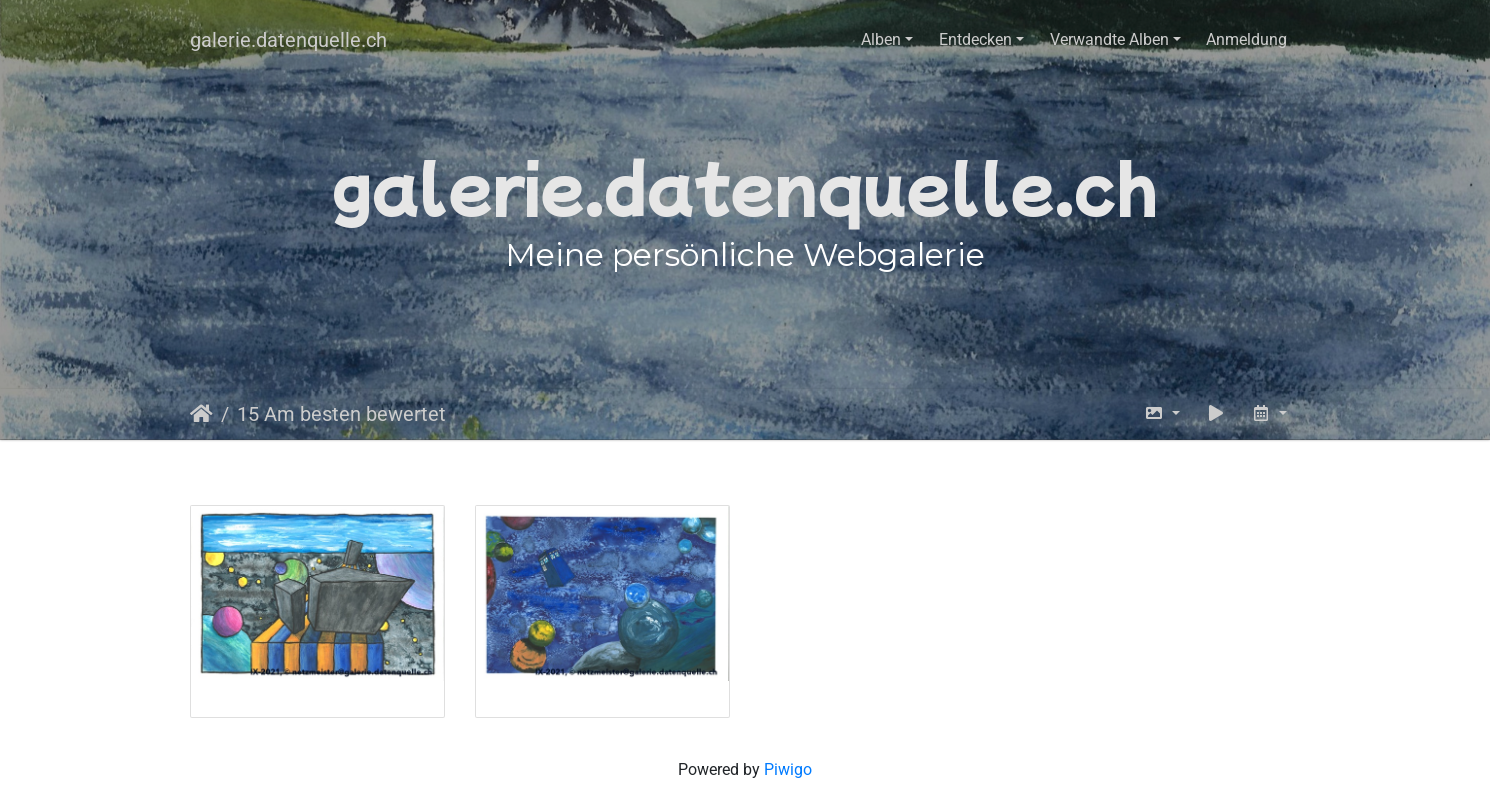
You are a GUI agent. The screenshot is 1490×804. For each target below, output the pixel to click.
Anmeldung (1246, 39)
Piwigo (788, 769)
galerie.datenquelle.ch (288, 40)
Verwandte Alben (1109, 39)
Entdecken (975, 39)
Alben (881, 39)
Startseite (201, 414)
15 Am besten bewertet (341, 414)
